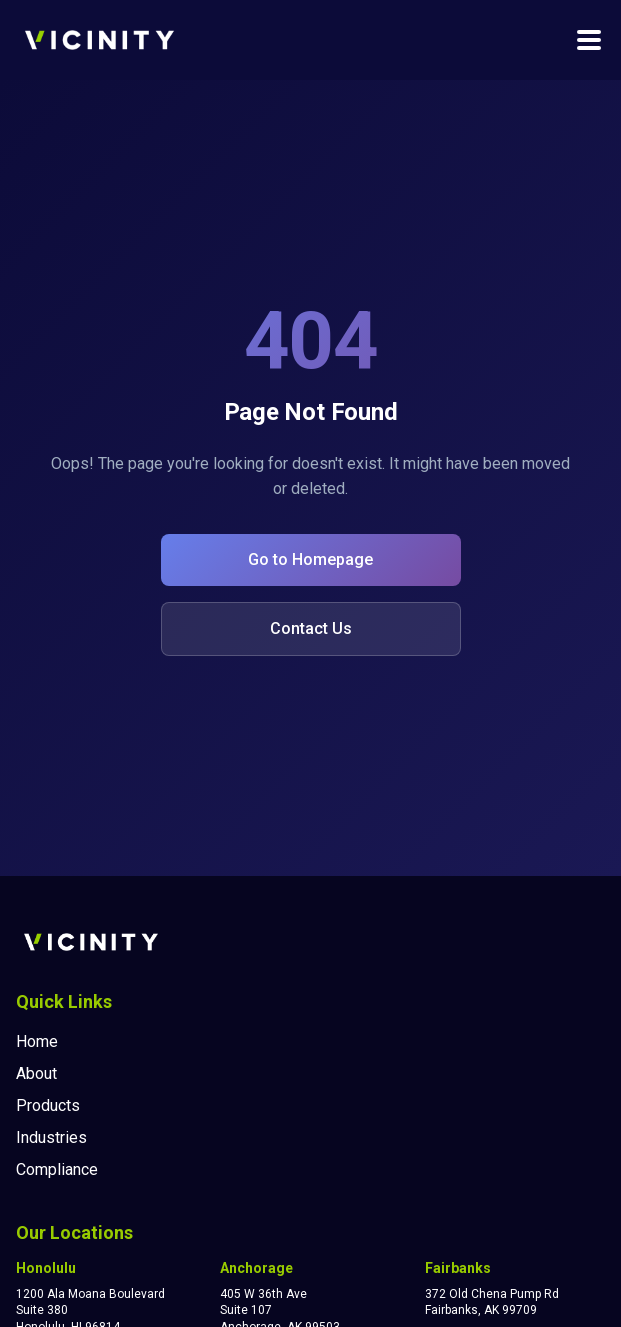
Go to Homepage (310, 559)
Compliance (57, 1169)
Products (48, 1105)
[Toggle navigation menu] (589, 40)
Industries (51, 1137)
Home (37, 1041)
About (36, 1073)
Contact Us (311, 628)
